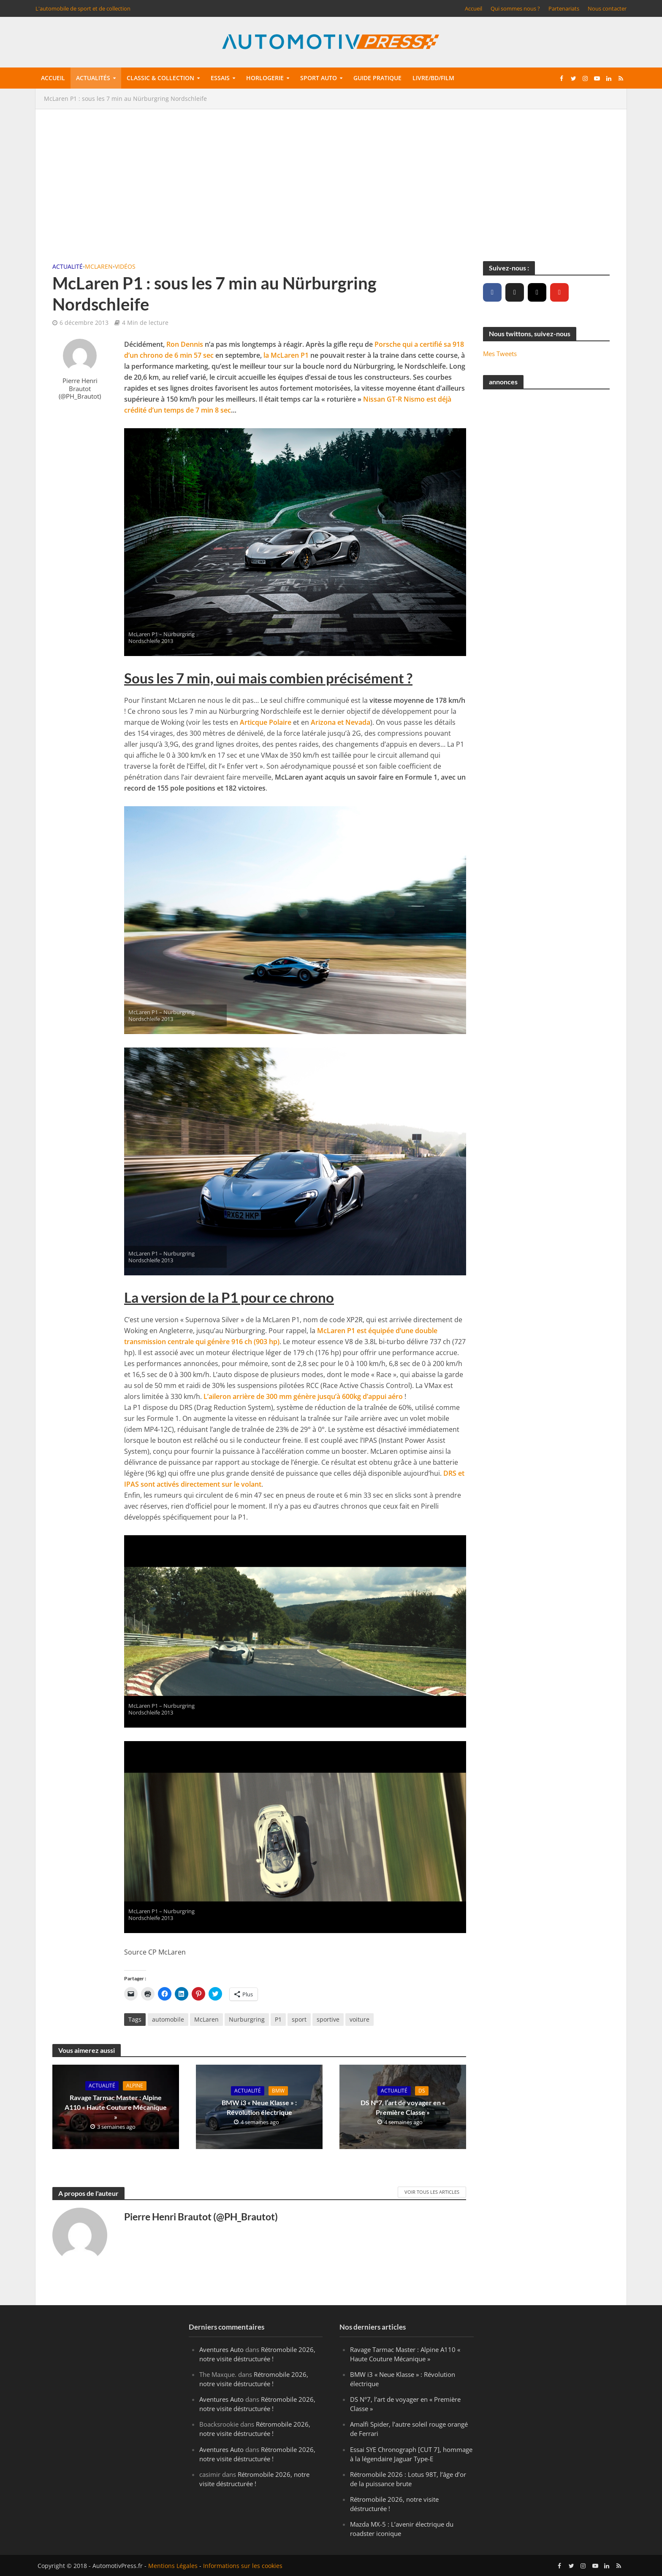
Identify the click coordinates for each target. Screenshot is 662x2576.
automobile (168, 2019)
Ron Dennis (184, 344)
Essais (220, 78)
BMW (278, 2090)
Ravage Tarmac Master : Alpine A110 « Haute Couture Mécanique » (116, 2107)
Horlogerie (265, 78)
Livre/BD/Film (433, 78)
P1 (278, 2019)
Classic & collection (160, 78)
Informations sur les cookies (242, 2566)
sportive (328, 2019)
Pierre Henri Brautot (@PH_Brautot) (80, 388)
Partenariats (563, 8)
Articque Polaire (265, 722)
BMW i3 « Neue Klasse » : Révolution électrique (259, 2107)
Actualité (67, 266)
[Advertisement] (331, 185)
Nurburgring (247, 2019)
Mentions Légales (173, 2566)
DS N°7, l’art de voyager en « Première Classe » (403, 2107)
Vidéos (125, 266)
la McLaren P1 (286, 355)
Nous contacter (607, 8)
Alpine (134, 2085)
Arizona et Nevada (340, 722)
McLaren (99, 266)
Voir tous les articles (431, 2192)
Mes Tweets (500, 353)
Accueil (473, 8)
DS (421, 2090)
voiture (359, 2019)
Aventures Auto (221, 2349)
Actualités (93, 78)
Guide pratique (377, 78)
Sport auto (318, 78)
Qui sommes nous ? (515, 8)
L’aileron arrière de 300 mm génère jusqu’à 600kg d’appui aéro (303, 1396)
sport (299, 2019)
